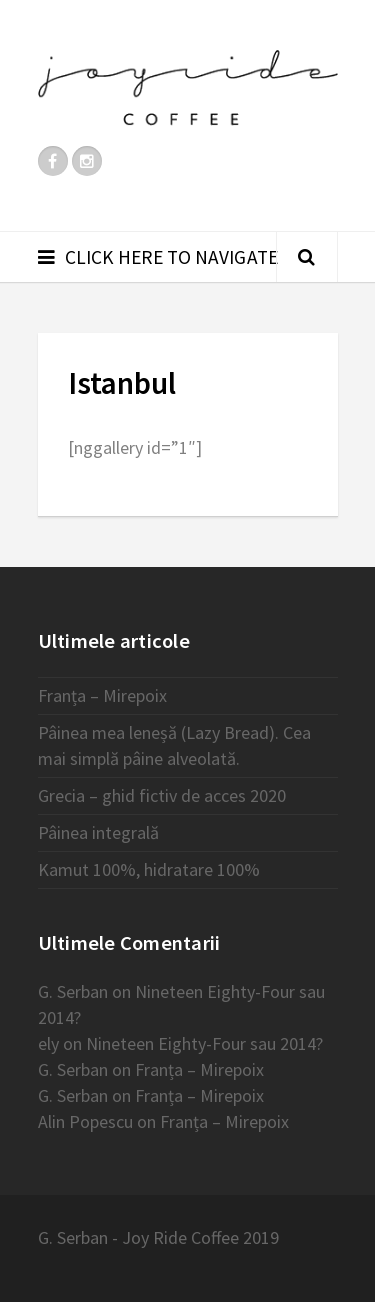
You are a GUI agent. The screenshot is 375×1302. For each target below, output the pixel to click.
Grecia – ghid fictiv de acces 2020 (162, 795)
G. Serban (73, 991)
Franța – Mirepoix (102, 695)
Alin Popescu (85, 1121)
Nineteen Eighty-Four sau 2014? (204, 1043)
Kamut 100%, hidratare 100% (149, 869)
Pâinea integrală (98, 832)
